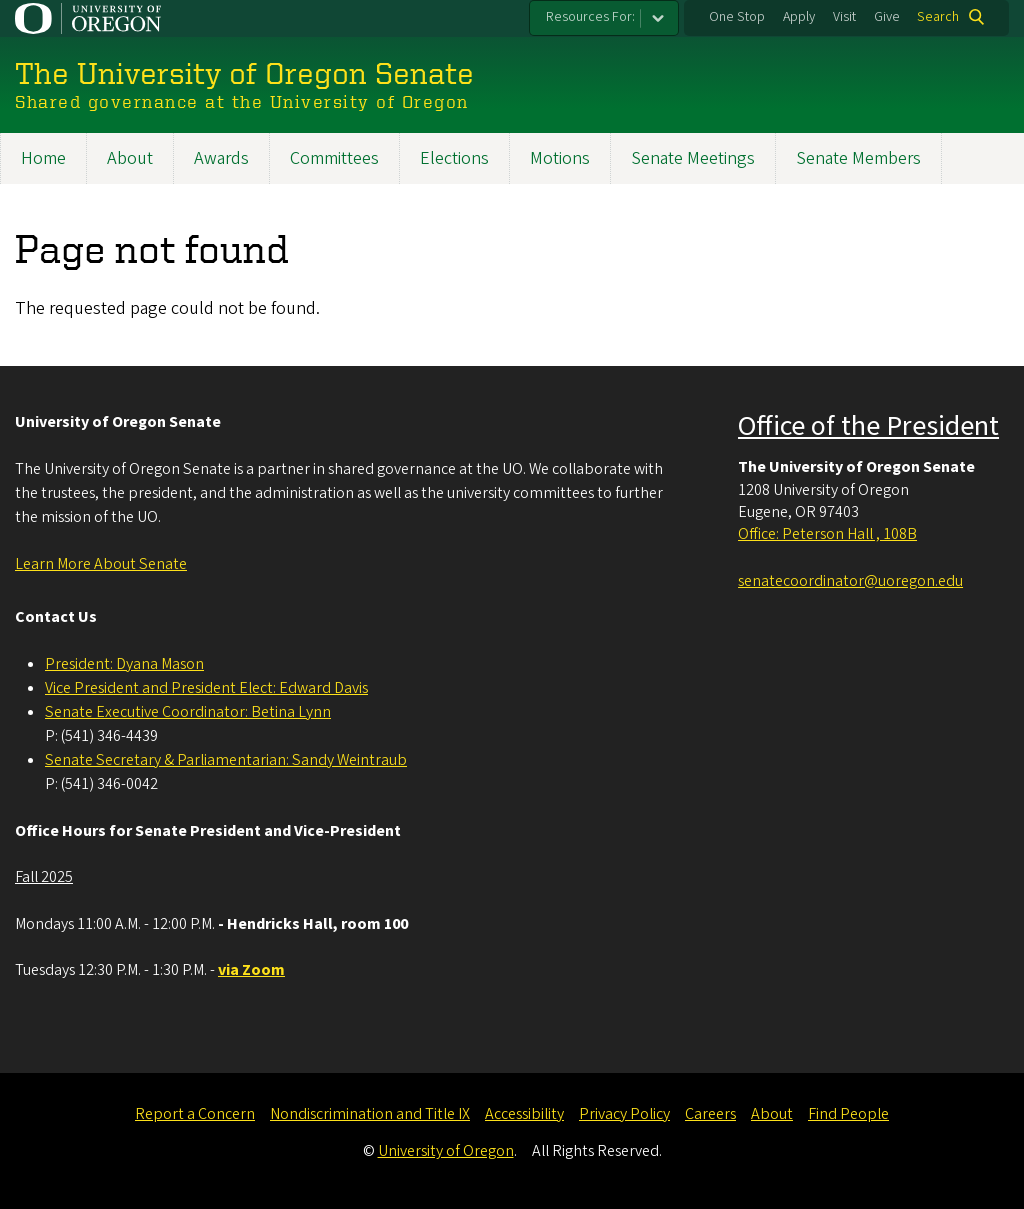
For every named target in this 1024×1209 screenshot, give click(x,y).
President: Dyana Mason (124, 664)
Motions (560, 158)
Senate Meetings (693, 158)
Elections (454, 158)
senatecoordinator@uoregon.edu (850, 581)
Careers (710, 1114)
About (130, 158)
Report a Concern (195, 1114)
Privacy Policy (624, 1114)
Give (887, 17)
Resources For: (590, 17)
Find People (848, 1114)
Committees (334, 158)
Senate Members (858, 158)
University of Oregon (446, 1151)
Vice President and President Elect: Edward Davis (206, 688)
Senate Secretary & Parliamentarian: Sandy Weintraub (226, 760)
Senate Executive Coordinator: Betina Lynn (188, 712)
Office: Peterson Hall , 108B (827, 534)
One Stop (737, 17)
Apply (799, 17)
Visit (844, 17)
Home (43, 158)
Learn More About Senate (101, 564)
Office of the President (868, 426)
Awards (221, 158)
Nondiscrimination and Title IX (370, 1114)
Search (938, 17)
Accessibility (524, 1114)
